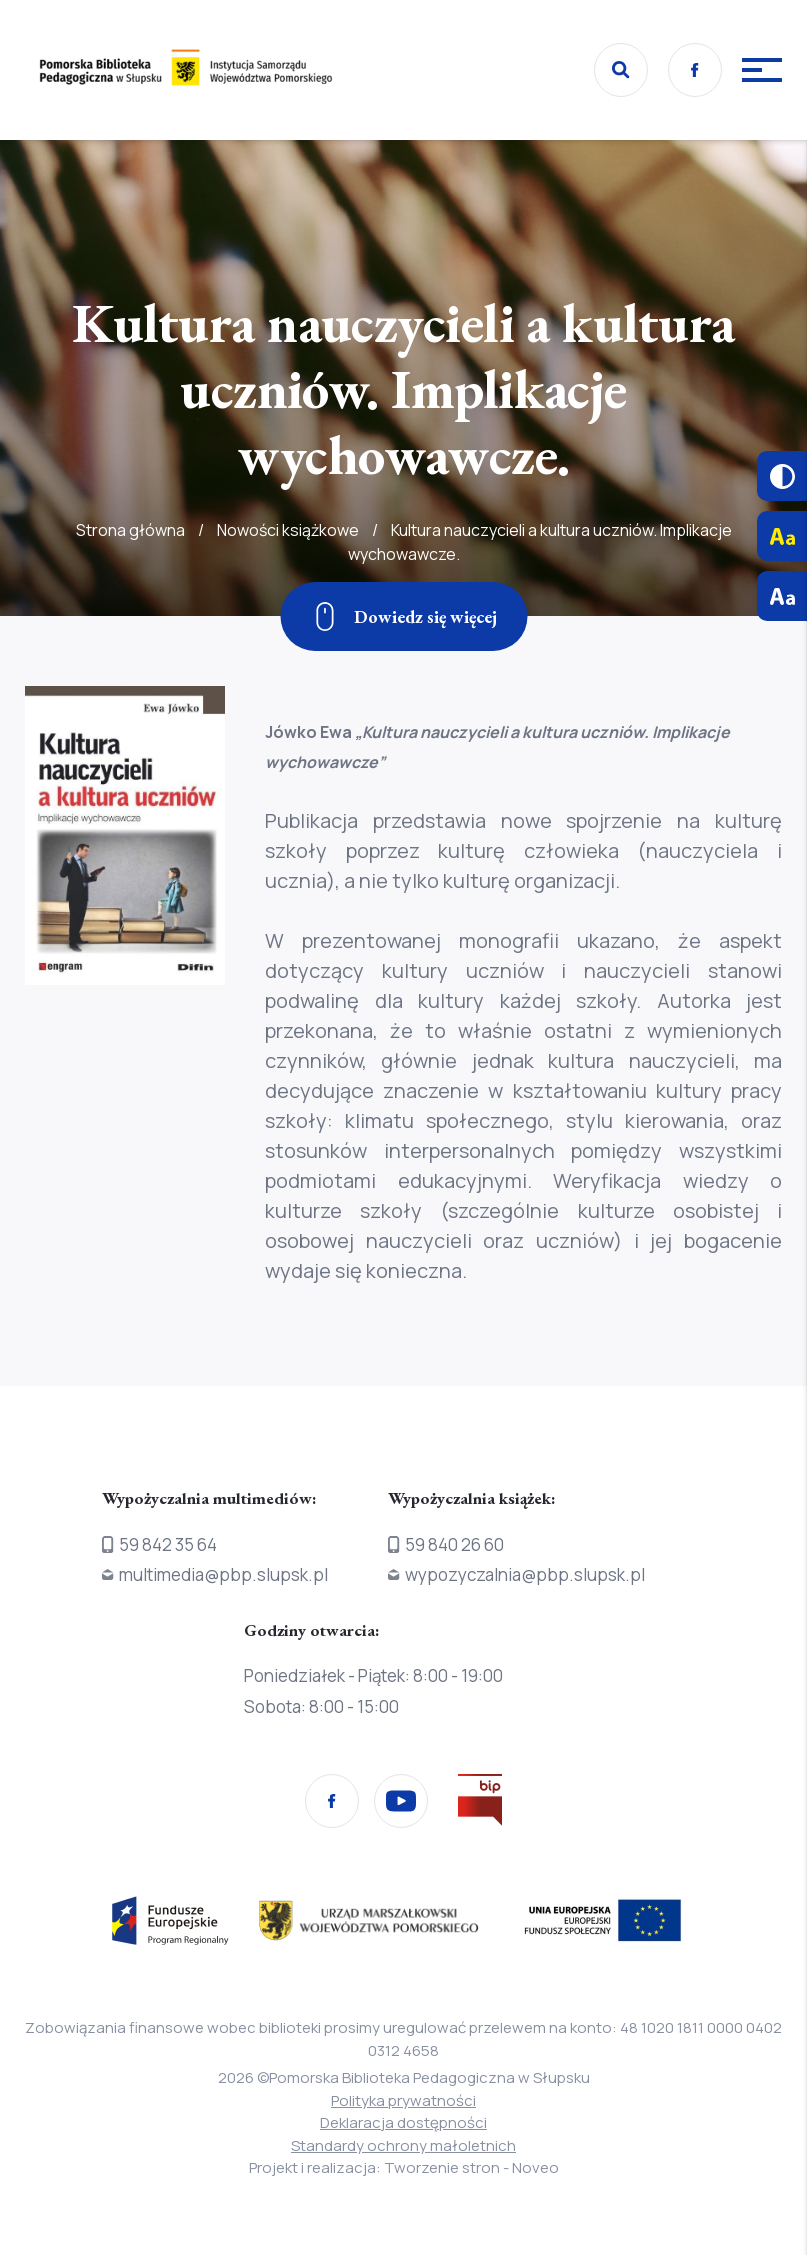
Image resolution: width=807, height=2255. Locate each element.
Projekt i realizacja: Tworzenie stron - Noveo (404, 2167)
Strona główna (130, 578)
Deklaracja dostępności (403, 2122)
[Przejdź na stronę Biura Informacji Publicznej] (480, 1804)
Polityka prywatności (403, 2100)
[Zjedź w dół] (403, 616)
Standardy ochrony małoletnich (403, 2145)
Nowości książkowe (288, 578)
